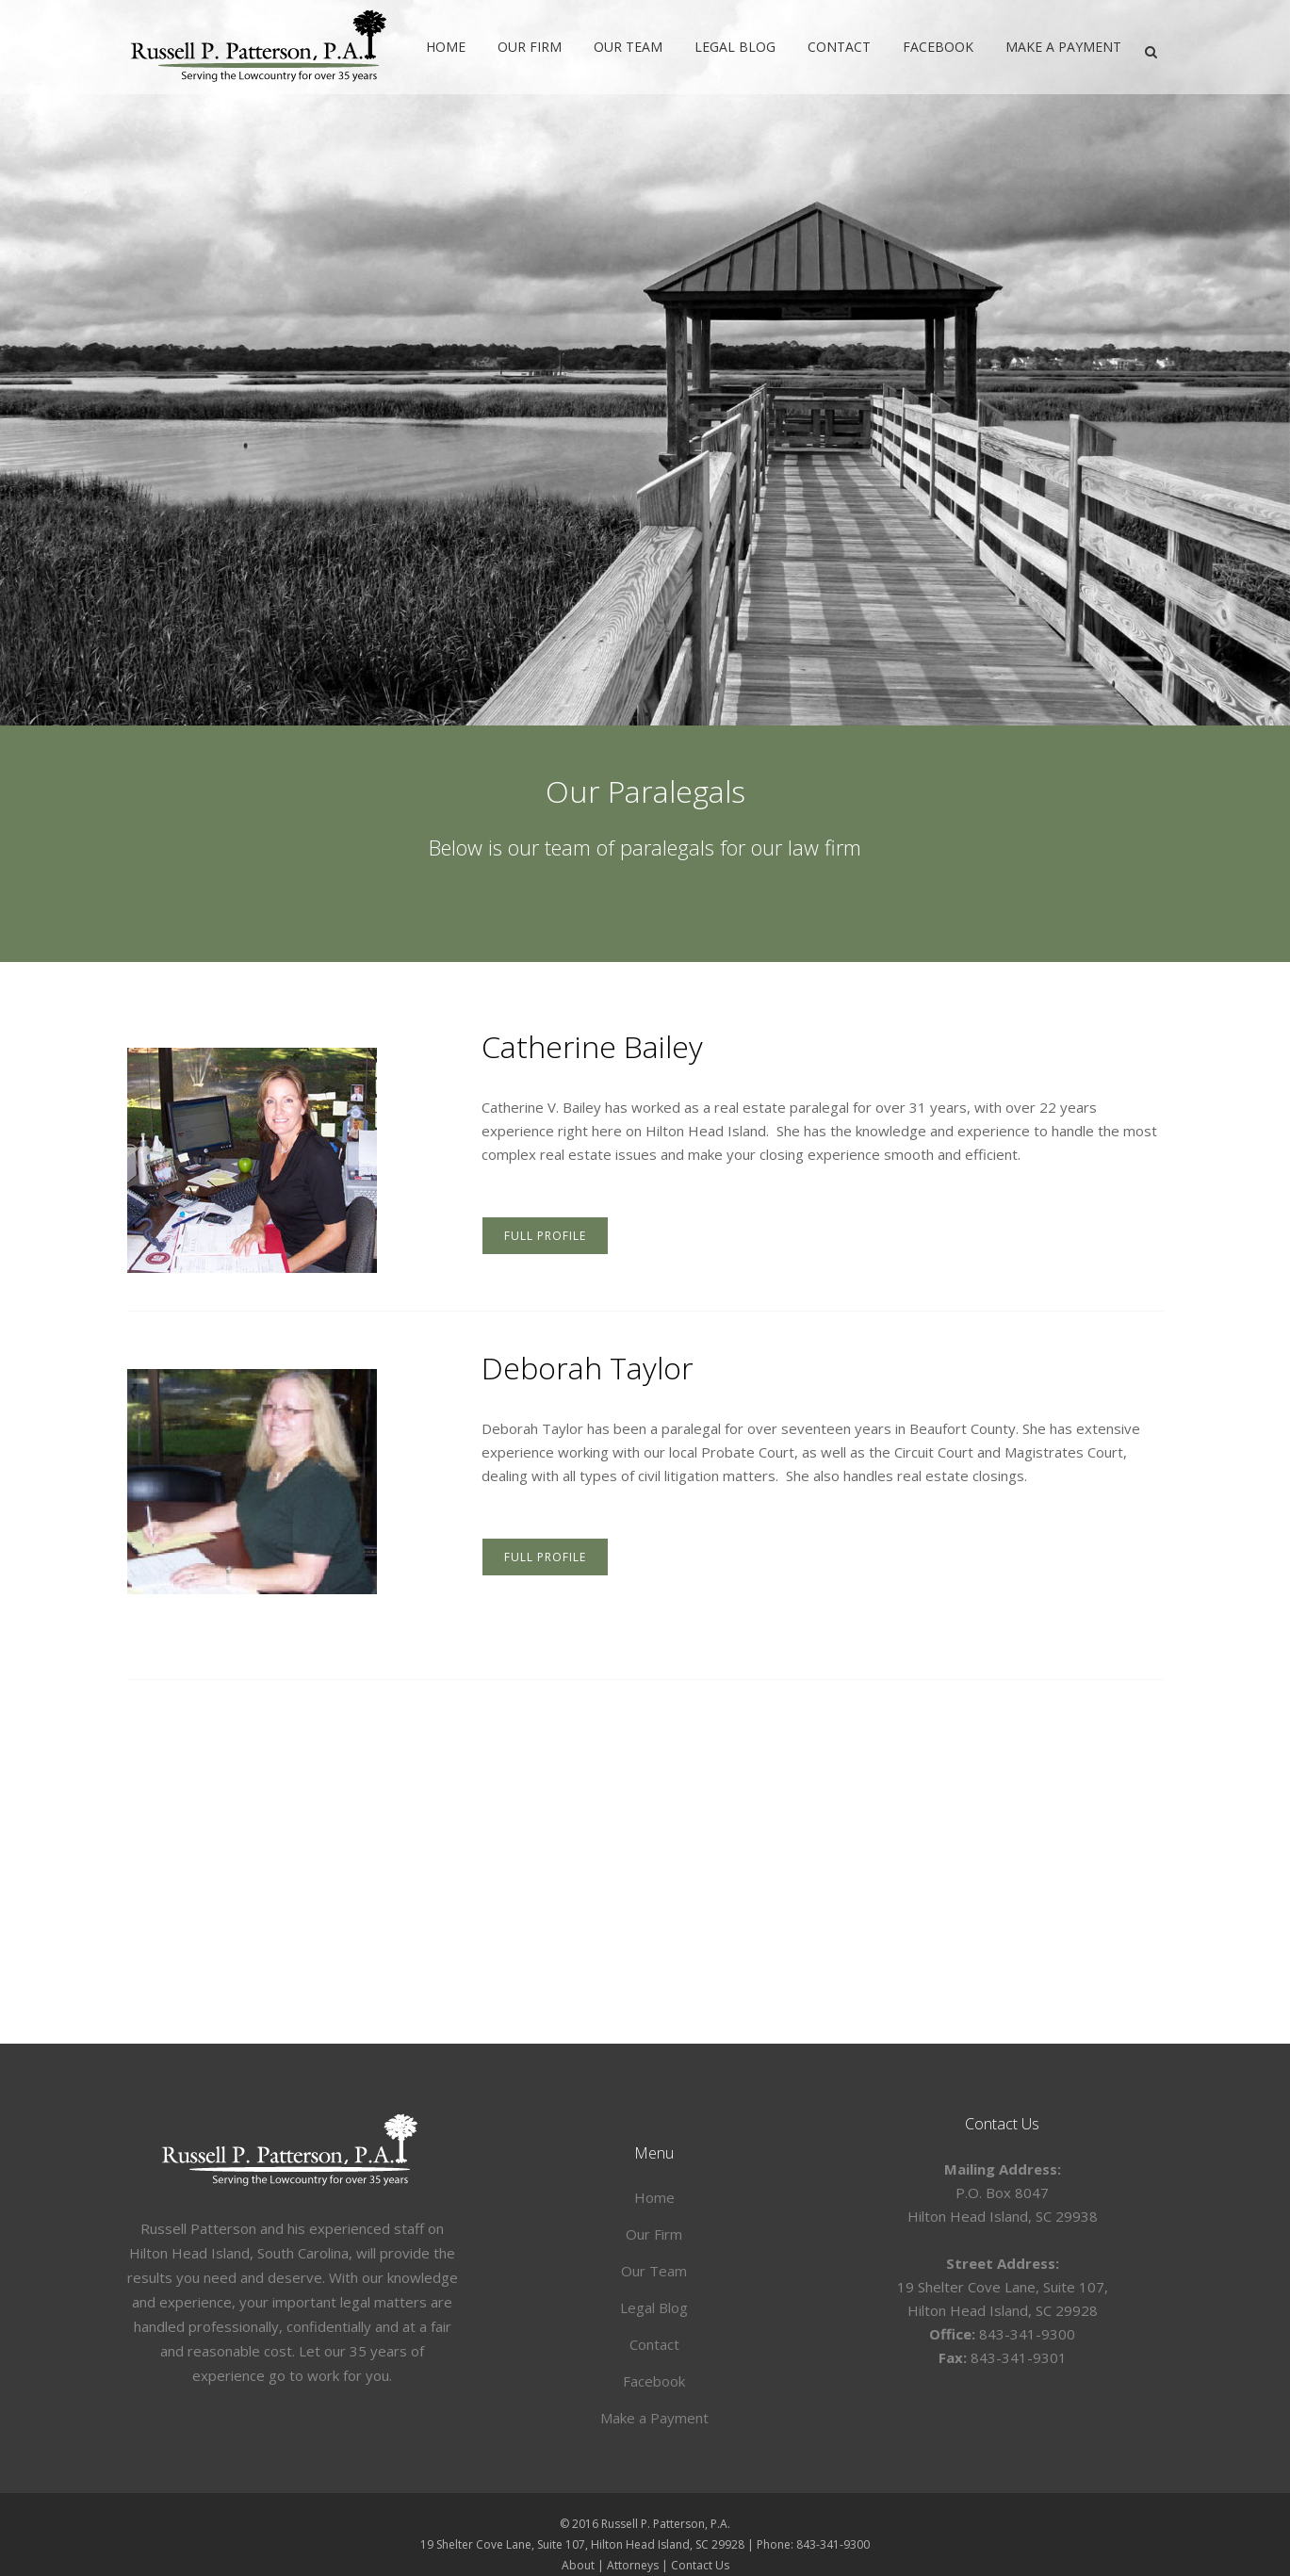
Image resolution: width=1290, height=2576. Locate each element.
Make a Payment (654, 2417)
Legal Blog (654, 2307)
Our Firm (654, 2234)
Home (654, 2197)
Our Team (654, 2270)
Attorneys (633, 2565)
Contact (654, 2344)
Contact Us (700, 2565)
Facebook (654, 2381)
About (578, 2565)
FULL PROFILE (545, 1236)
